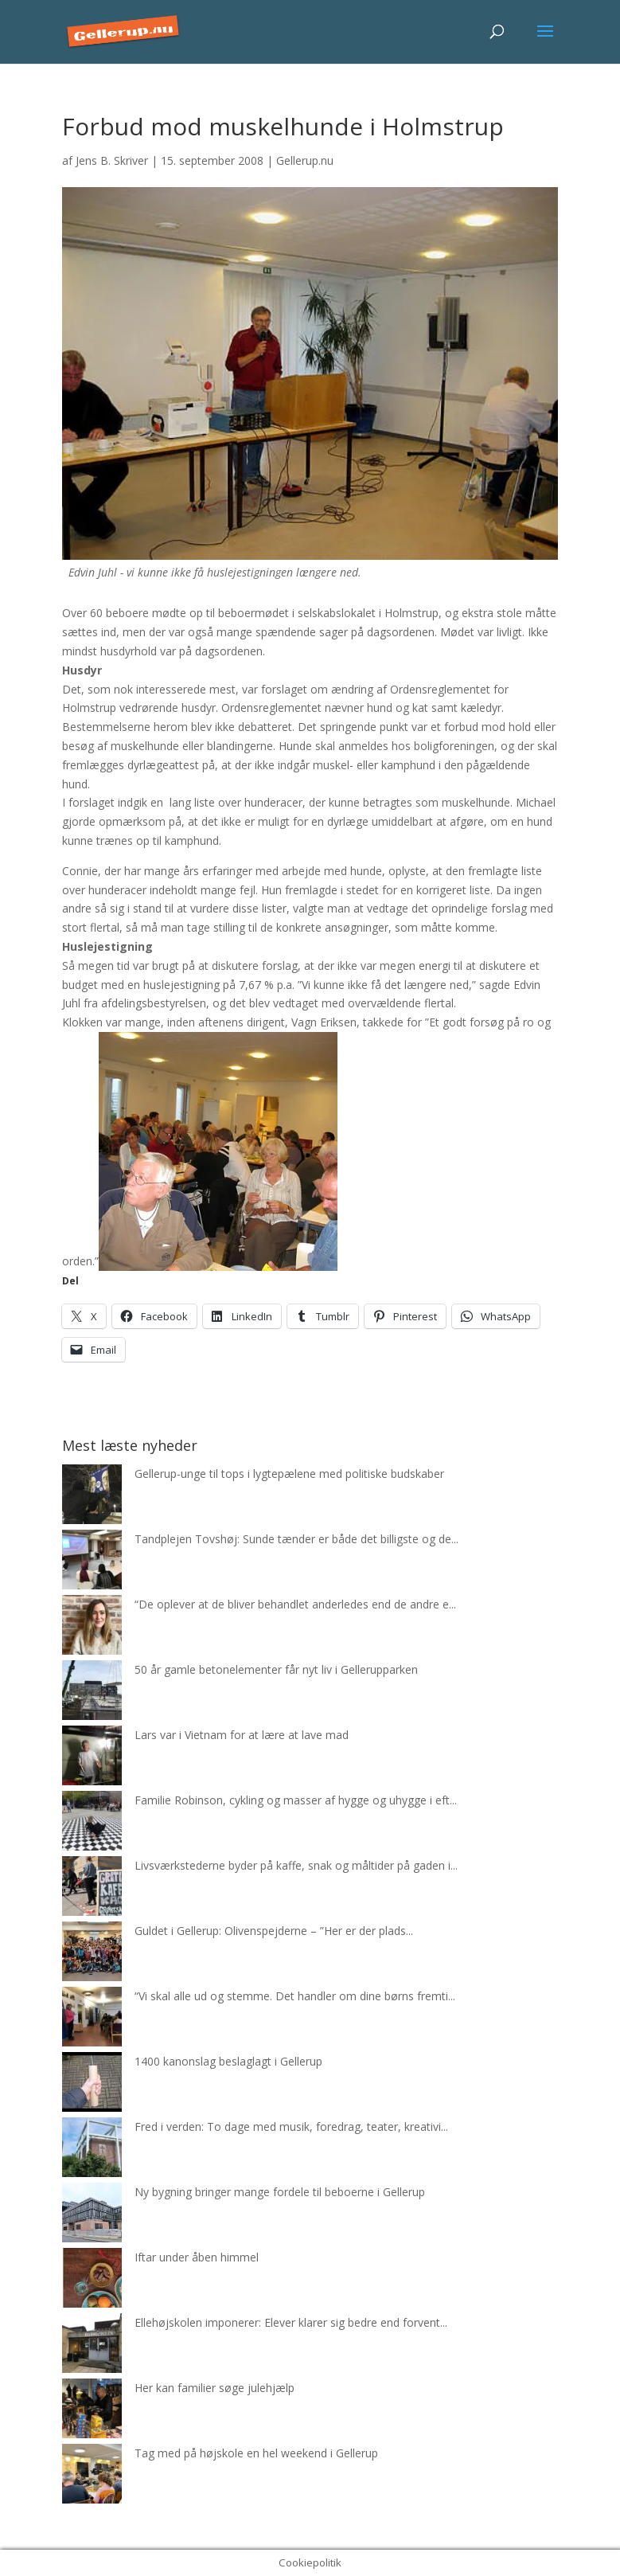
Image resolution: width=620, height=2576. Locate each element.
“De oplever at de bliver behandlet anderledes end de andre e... (295, 1604)
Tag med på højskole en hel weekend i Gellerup (256, 2453)
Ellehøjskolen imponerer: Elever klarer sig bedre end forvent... (291, 2322)
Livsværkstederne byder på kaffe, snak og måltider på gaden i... (296, 1865)
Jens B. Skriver (112, 160)
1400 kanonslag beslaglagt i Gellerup (228, 2061)
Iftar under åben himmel (197, 2257)
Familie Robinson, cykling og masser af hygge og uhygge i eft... (296, 1800)
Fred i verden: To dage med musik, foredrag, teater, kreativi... (291, 2126)
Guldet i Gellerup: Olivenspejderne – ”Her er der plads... (274, 1930)
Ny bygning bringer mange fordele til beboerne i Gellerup (280, 2191)
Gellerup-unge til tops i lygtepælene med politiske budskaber (289, 1473)
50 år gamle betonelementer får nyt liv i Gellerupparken (276, 1669)
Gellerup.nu (304, 160)
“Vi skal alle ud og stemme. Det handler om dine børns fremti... (295, 1995)
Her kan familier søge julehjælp (214, 2387)
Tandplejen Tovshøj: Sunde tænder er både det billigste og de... (296, 1538)
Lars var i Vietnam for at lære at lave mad (242, 1734)
